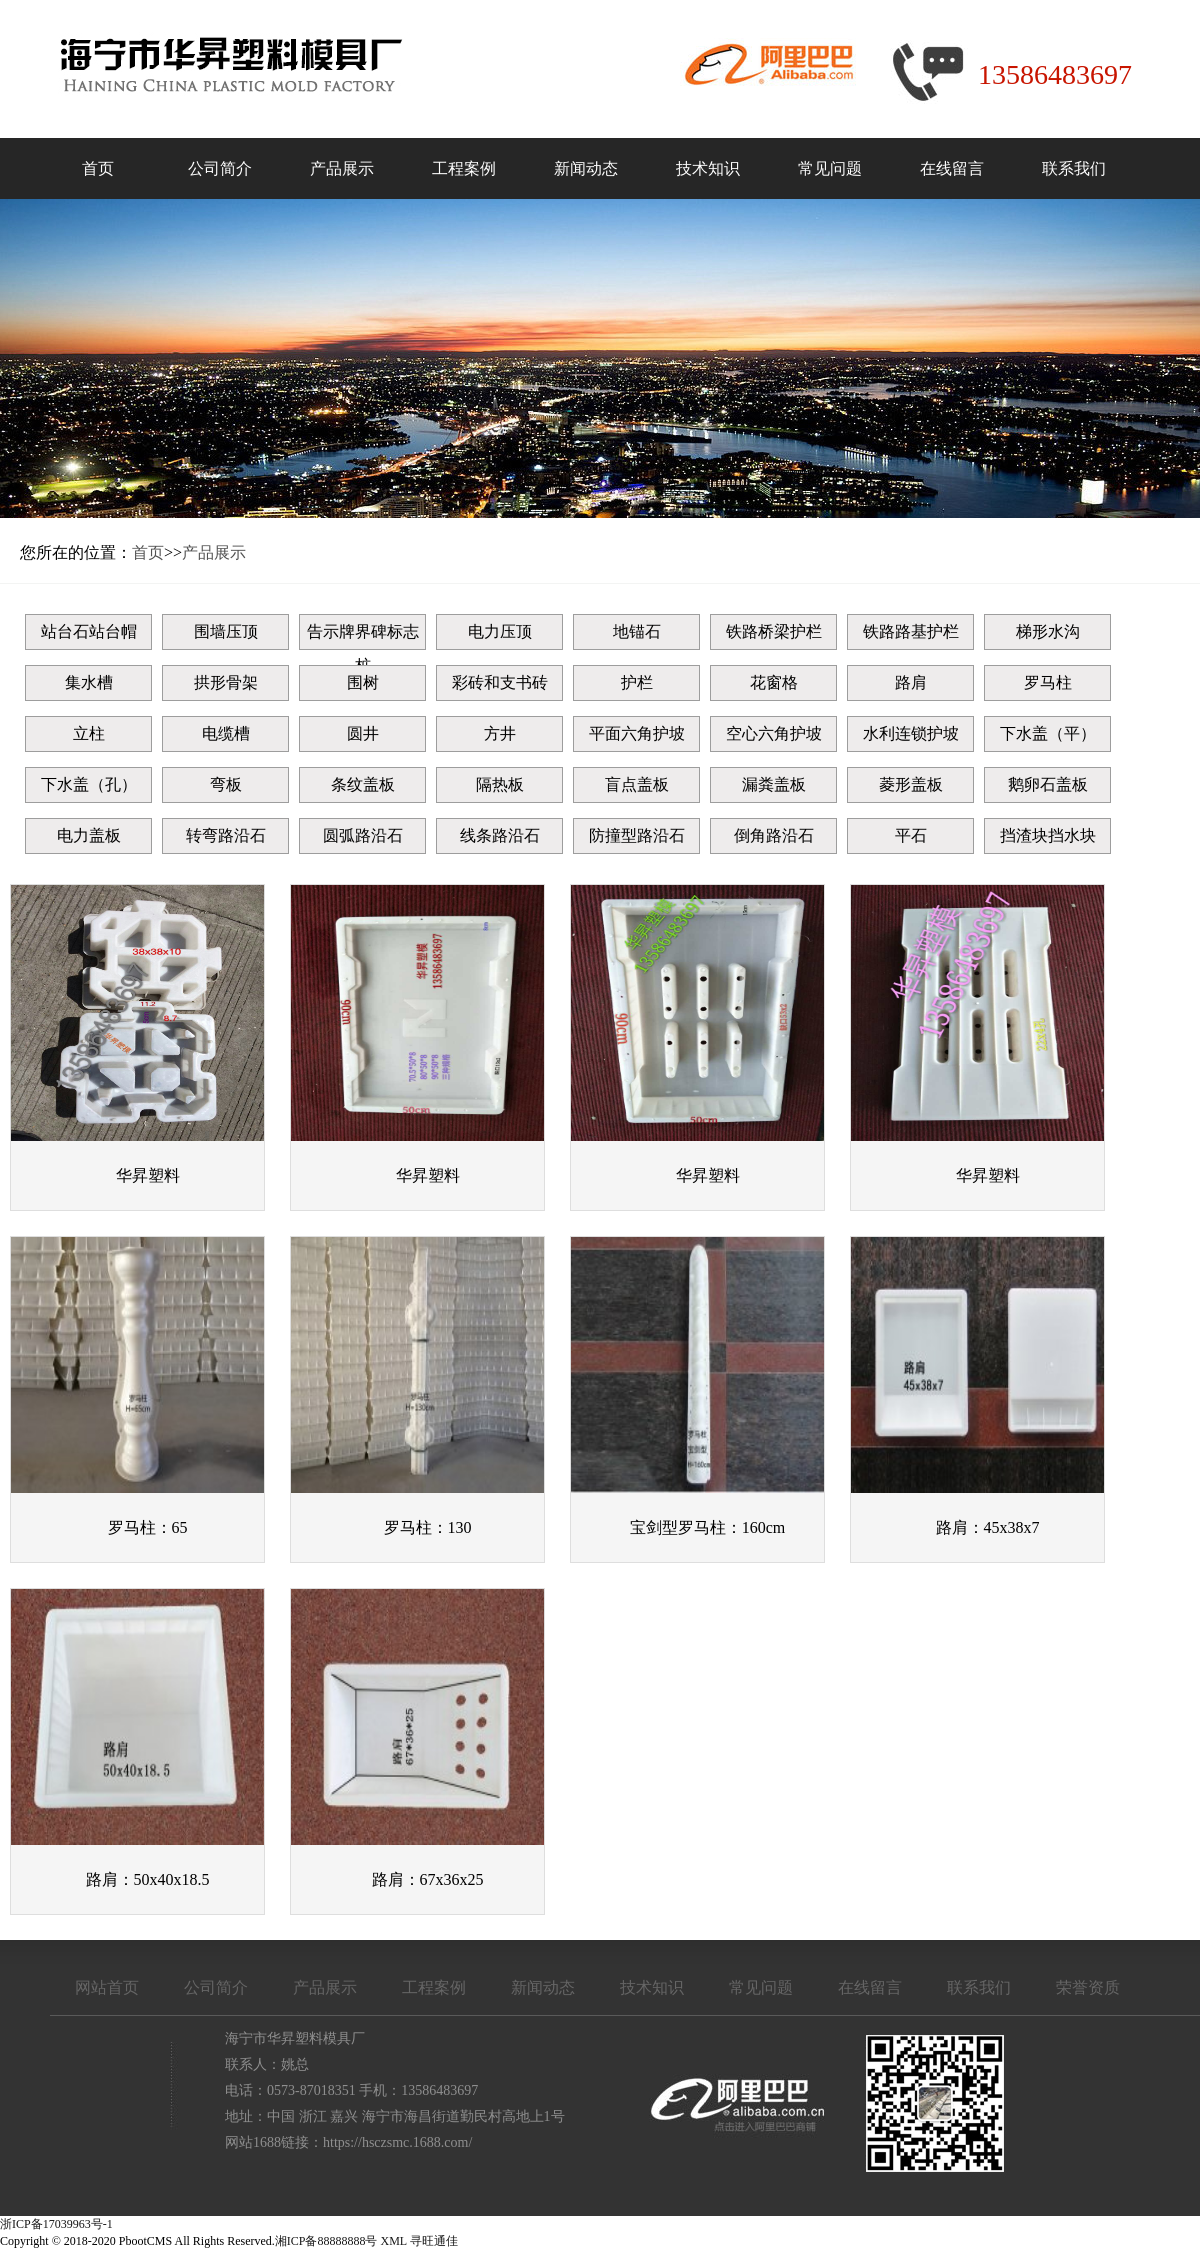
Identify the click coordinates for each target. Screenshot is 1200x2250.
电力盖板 (89, 835)
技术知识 (708, 168)
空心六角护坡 (774, 733)
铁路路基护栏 (911, 631)
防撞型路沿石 (637, 835)
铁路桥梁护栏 (774, 631)
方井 (500, 733)
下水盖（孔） (89, 784)
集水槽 (89, 682)
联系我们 (1074, 168)
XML (394, 2241)
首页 (98, 168)
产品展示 (342, 168)
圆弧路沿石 (363, 835)
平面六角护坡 (637, 733)
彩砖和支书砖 (500, 682)
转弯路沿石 (226, 835)
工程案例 (464, 168)
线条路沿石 (500, 835)
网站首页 (107, 1987)
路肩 (911, 682)
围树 (363, 682)
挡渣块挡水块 (1048, 835)
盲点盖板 (637, 784)
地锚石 (637, 631)
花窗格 (774, 682)
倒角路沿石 (774, 835)
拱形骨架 (226, 682)
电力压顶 (500, 631)
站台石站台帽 (89, 631)
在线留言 (952, 168)
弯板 (226, 784)
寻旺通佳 (434, 2241)
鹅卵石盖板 (1048, 784)
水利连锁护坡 (911, 733)
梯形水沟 (1048, 631)
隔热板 (500, 784)
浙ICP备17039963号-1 (56, 2224)
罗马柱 (1048, 682)
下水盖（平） (1048, 733)
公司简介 (220, 168)
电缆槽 (226, 733)
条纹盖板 (363, 784)
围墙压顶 (226, 631)
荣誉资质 (1088, 1987)
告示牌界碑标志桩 (363, 636)
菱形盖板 (911, 784)
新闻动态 (586, 168)
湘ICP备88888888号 (326, 2241)
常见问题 (830, 168)
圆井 (363, 733)
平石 (911, 835)
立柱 (89, 733)
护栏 (637, 682)
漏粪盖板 (774, 784)
